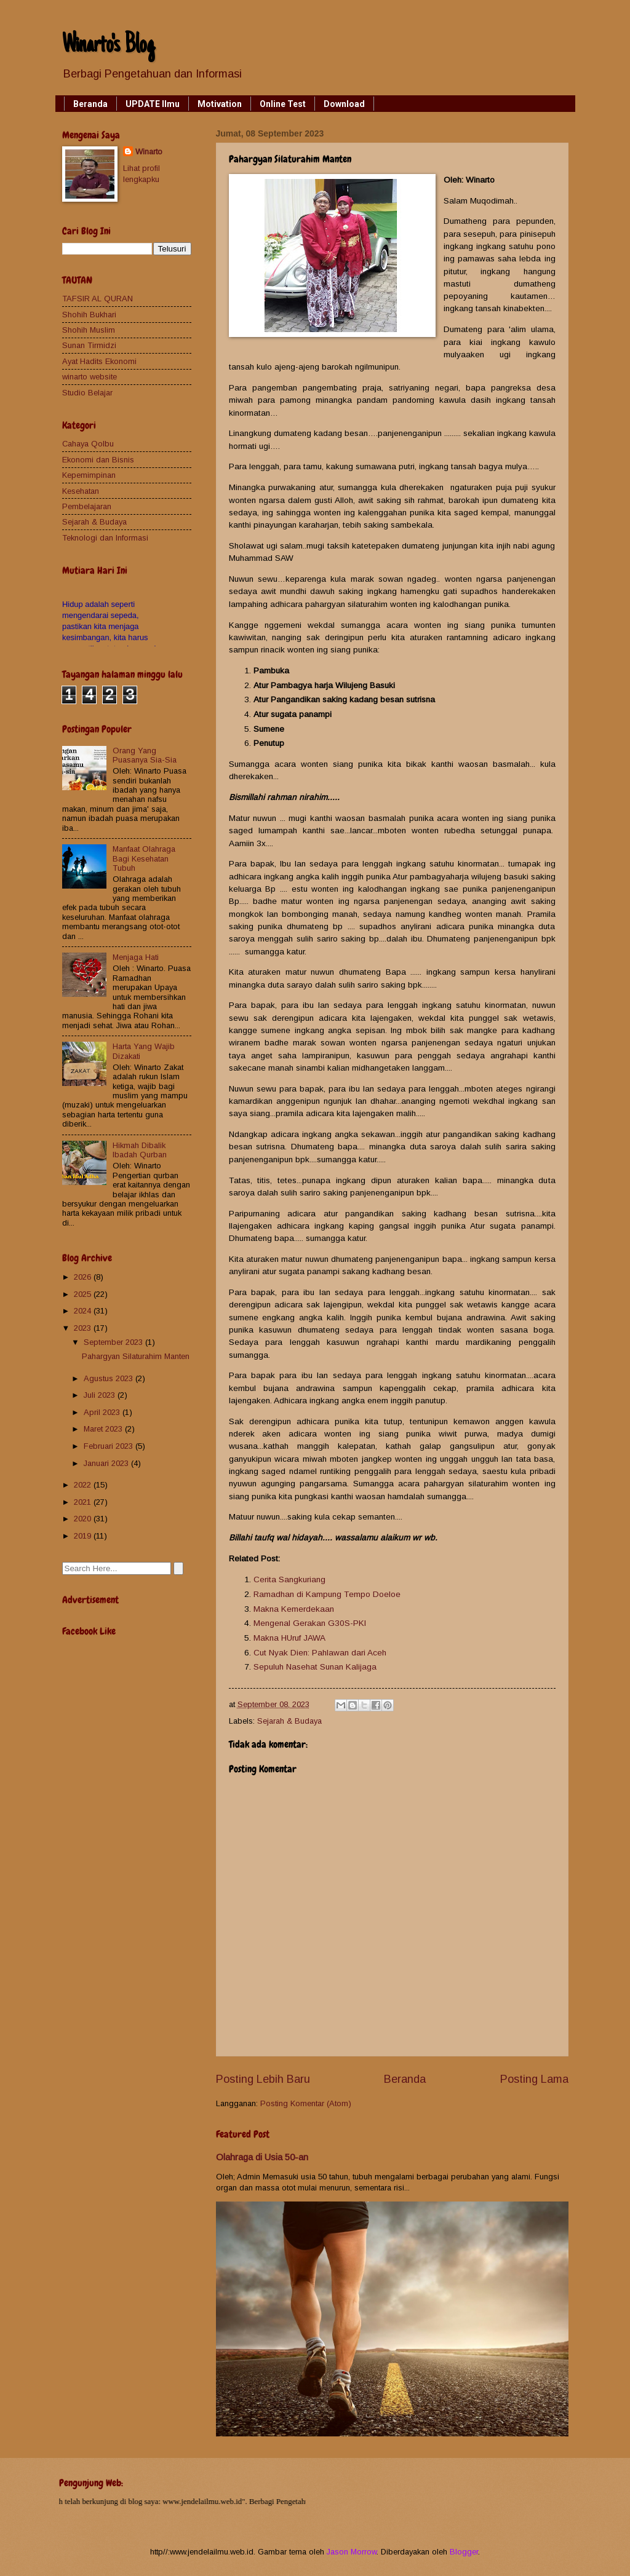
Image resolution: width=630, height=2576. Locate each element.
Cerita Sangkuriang (289, 1579)
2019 (84, 1535)
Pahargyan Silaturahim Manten (135, 1356)
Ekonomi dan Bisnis (98, 459)
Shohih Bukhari (89, 314)
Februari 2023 (109, 1446)
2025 (84, 1294)
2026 (84, 1277)
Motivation (219, 104)
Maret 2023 (104, 1428)
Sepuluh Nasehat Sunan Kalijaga (315, 1666)
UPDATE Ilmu (153, 104)
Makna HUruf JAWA (289, 1638)
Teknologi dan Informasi (105, 537)
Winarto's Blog (108, 46)
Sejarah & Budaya (289, 1721)
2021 (84, 1502)
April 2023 (103, 1412)
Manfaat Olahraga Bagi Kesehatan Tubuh (144, 858)
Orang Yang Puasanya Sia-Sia (145, 755)
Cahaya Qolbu (88, 443)
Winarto (148, 151)
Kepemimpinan (89, 475)
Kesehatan (80, 491)
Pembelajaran (86, 506)
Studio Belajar (87, 392)
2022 (84, 1484)
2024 (84, 1310)
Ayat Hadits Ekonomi (99, 361)
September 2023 (114, 1342)
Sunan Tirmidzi (89, 345)
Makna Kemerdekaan (293, 1609)
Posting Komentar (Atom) (305, 2103)
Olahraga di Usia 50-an (262, 2157)
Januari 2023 (107, 1463)
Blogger (464, 2551)
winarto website (89, 376)
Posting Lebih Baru (263, 2079)
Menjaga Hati (136, 957)
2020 (84, 1518)
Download (344, 104)
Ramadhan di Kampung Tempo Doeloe (327, 1594)
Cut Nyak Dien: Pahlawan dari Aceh (319, 1652)
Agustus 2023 (109, 1378)
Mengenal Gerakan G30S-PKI (309, 1623)
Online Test (283, 104)
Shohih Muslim (88, 330)
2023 (84, 1328)
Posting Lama (534, 2079)
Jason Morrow (352, 2551)
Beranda (90, 104)
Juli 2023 (101, 1395)
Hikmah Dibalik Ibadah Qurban (140, 1150)
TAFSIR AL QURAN (97, 298)
